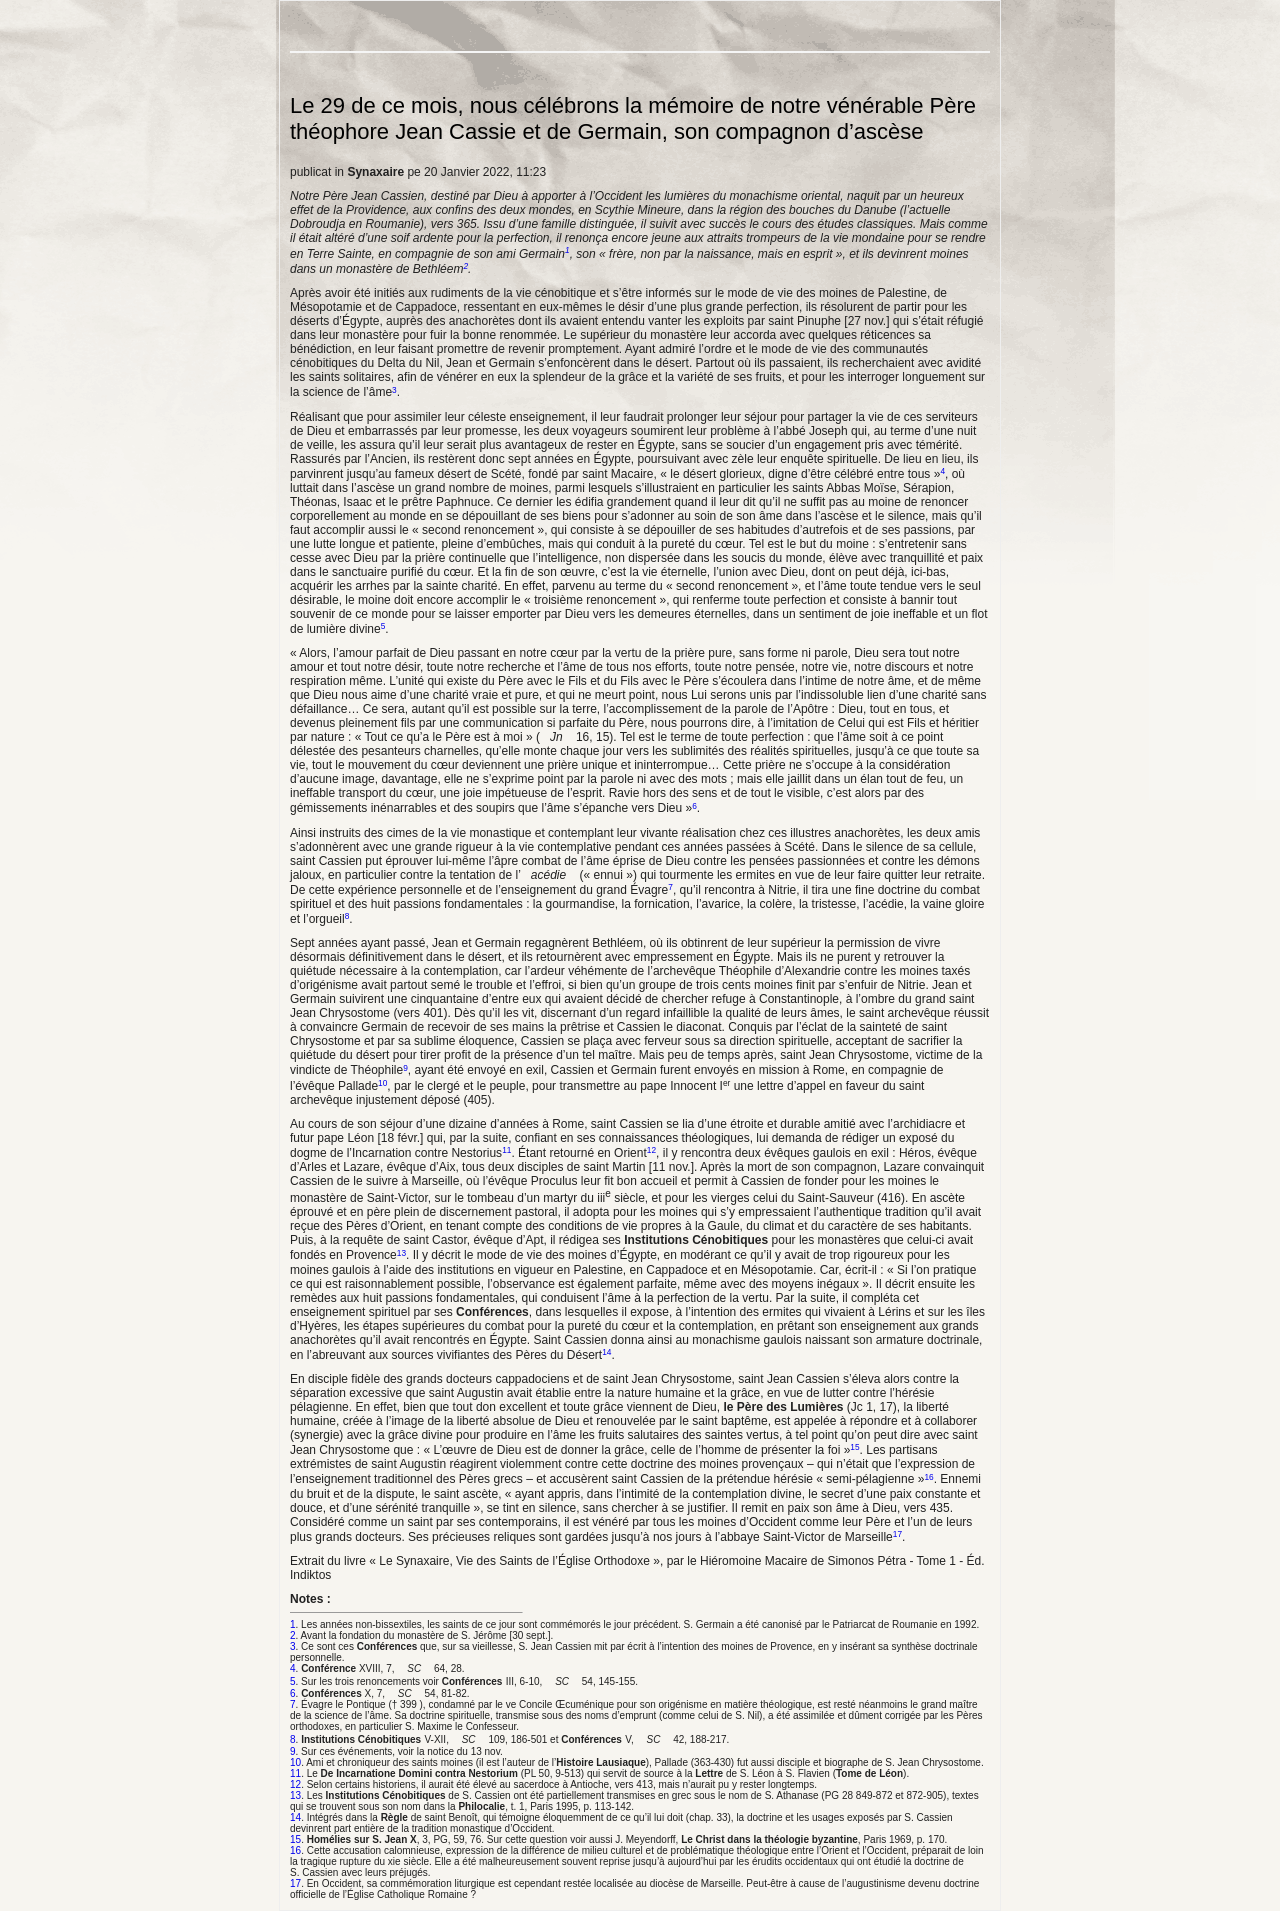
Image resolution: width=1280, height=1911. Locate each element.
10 (382, 1083)
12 (651, 1150)
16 (928, 1476)
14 (606, 1352)
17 (897, 1534)
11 (506, 1150)
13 (401, 1252)
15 (854, 1447)
